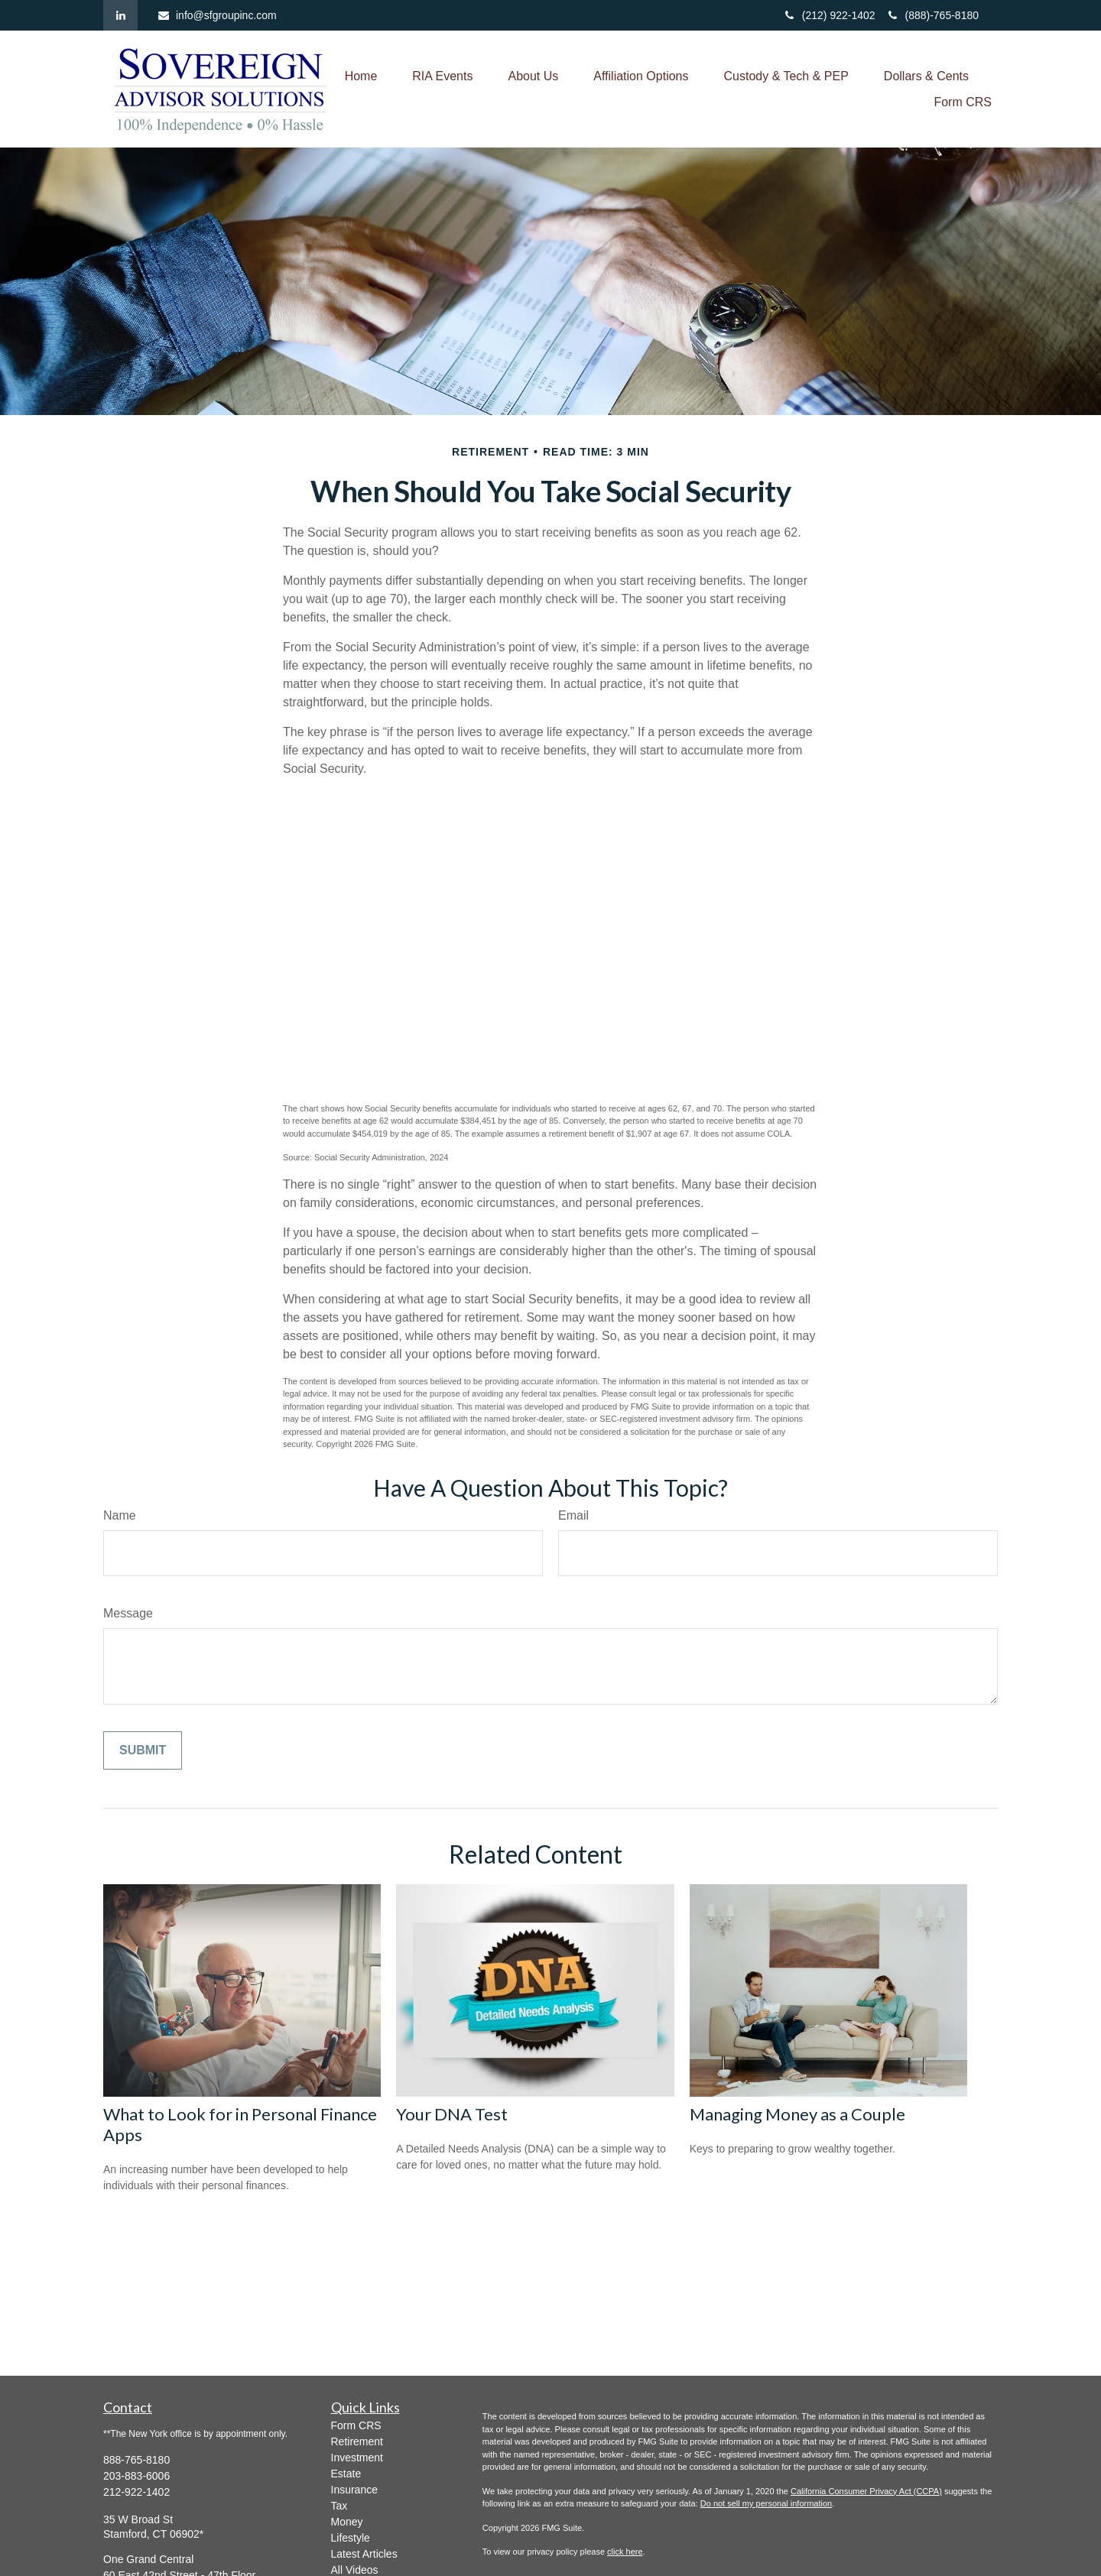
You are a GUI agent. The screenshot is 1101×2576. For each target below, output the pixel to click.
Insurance (354, 2490)
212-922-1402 (136, 2492)
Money (347, 2522)
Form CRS (356, 2425)
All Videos (354, 2570)
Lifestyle (350, 2538)
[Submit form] (142, 1750)
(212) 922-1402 (831, 15)
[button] (361, 76)
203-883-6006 (136, 2476)
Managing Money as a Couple (797, 2114)
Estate (346, 2473)
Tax (339, 2506)
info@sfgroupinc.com (217, 15)
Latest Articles (364, 2554)
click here (624, 2551)
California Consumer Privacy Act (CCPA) (866, 2491)
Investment (357, 2457)
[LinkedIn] (120, 15)
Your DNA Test (452, 2114)
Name (119, 1515)
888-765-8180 (136, 2460)
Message (128, 1613)
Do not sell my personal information (766, 2503)
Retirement (357, 2441)
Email (573, 1515)
